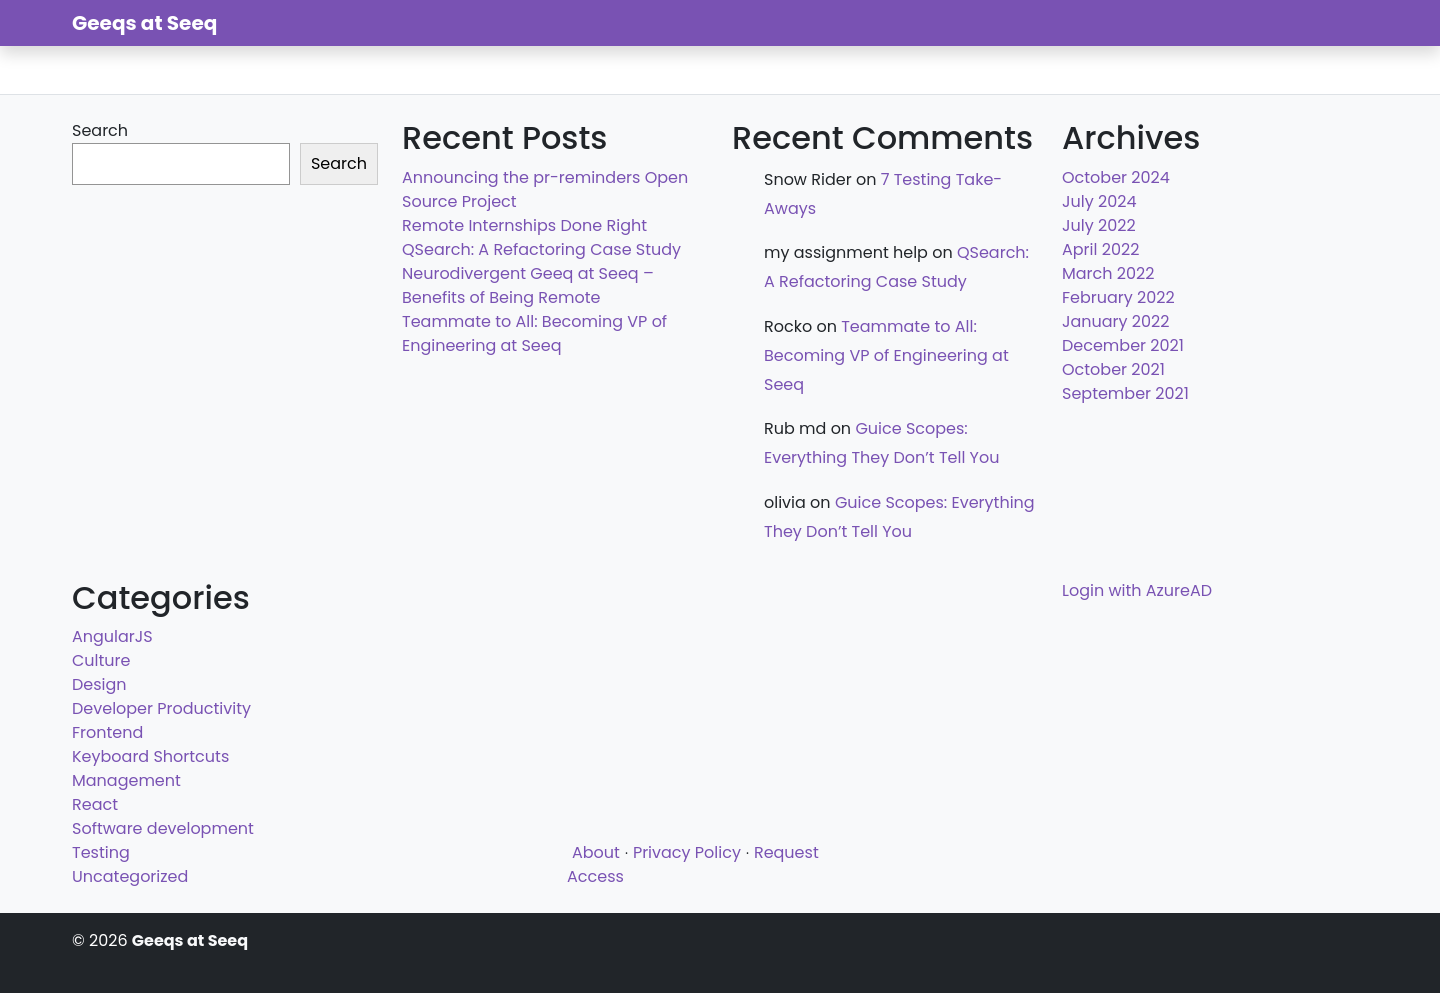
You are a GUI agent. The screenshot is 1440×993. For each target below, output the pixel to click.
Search (100, 130)
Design (99, 684)
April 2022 (1100, 249)
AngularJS (112, 636)
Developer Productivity (161, 708)
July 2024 (1099, 201)
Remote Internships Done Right (524, 225)
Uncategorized (130, 876)
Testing (101, 852)
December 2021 (1123, 345)
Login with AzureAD (1137, 590)
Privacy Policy (687, 852)
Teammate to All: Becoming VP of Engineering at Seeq (534, 333)
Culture (101, 660)
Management (126, 780)
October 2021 (1113, 369)
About (596, 852)
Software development (163, 828)
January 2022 (1116, 321)
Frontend (107, 732)
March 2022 (1108, 273)
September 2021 (1125, 393)
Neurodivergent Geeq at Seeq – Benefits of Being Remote (528, 285)
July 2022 (1099, 225)
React (95, 804)
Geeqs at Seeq (144, 23)
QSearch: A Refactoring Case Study (541, 249)
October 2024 (1116, 177)
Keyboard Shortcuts (150, 756)
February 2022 (1118, 297)
